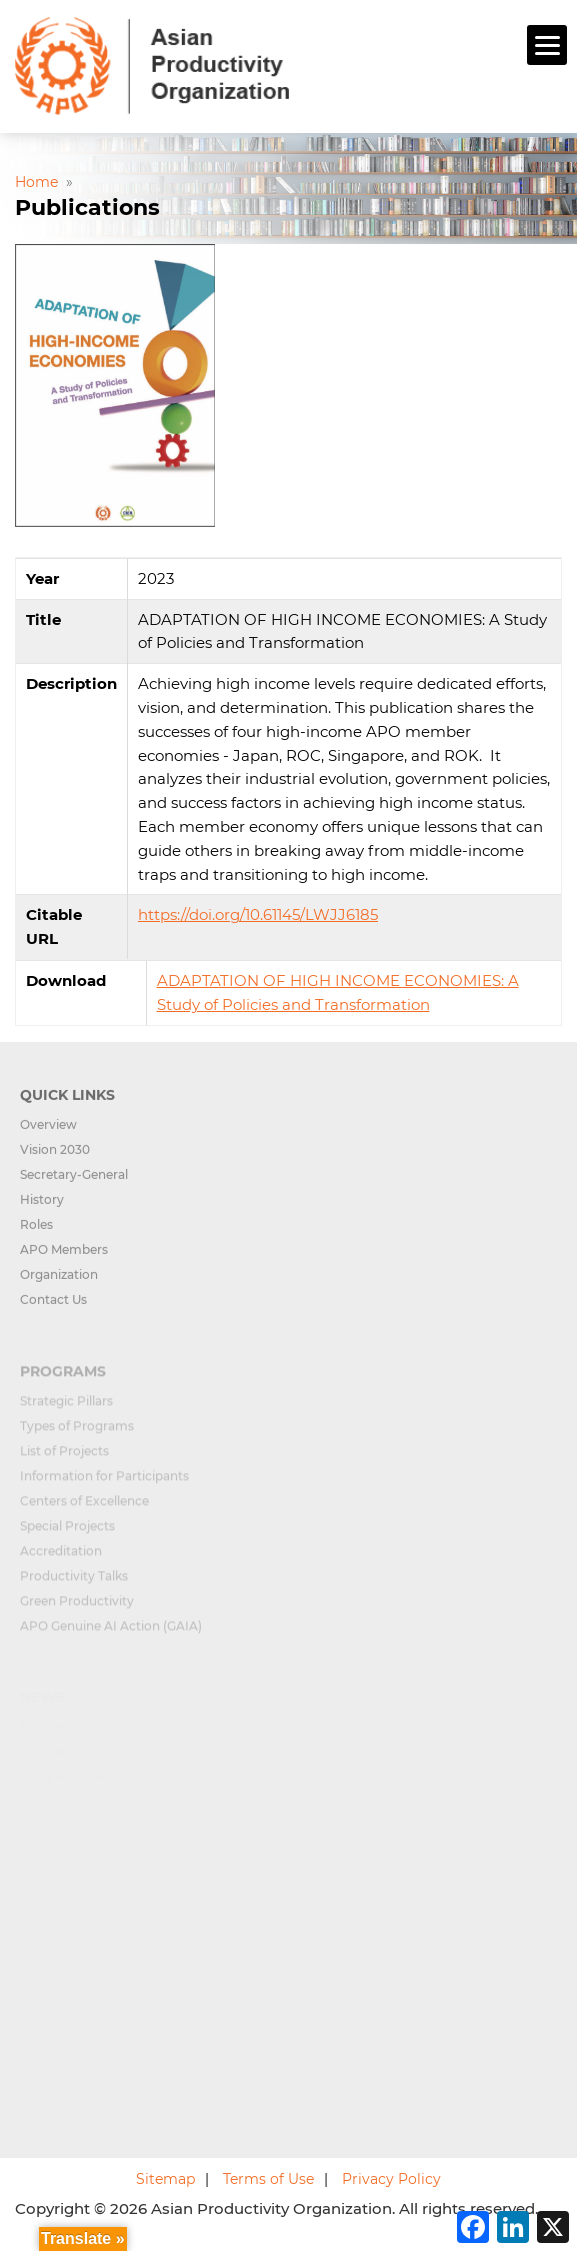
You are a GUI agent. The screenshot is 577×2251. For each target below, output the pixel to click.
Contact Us (53, 1309)
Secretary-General (74, 1184)
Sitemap (165, 2179)
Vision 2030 (55, 1159)
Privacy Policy (391, 2179)
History (42, 1209)
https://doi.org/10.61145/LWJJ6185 (258, 914)
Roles (36, 1234)
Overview (48, 1134)
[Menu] (547, 45)
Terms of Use (268, 2179)
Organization (59, 1284)
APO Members (64, 1259)
